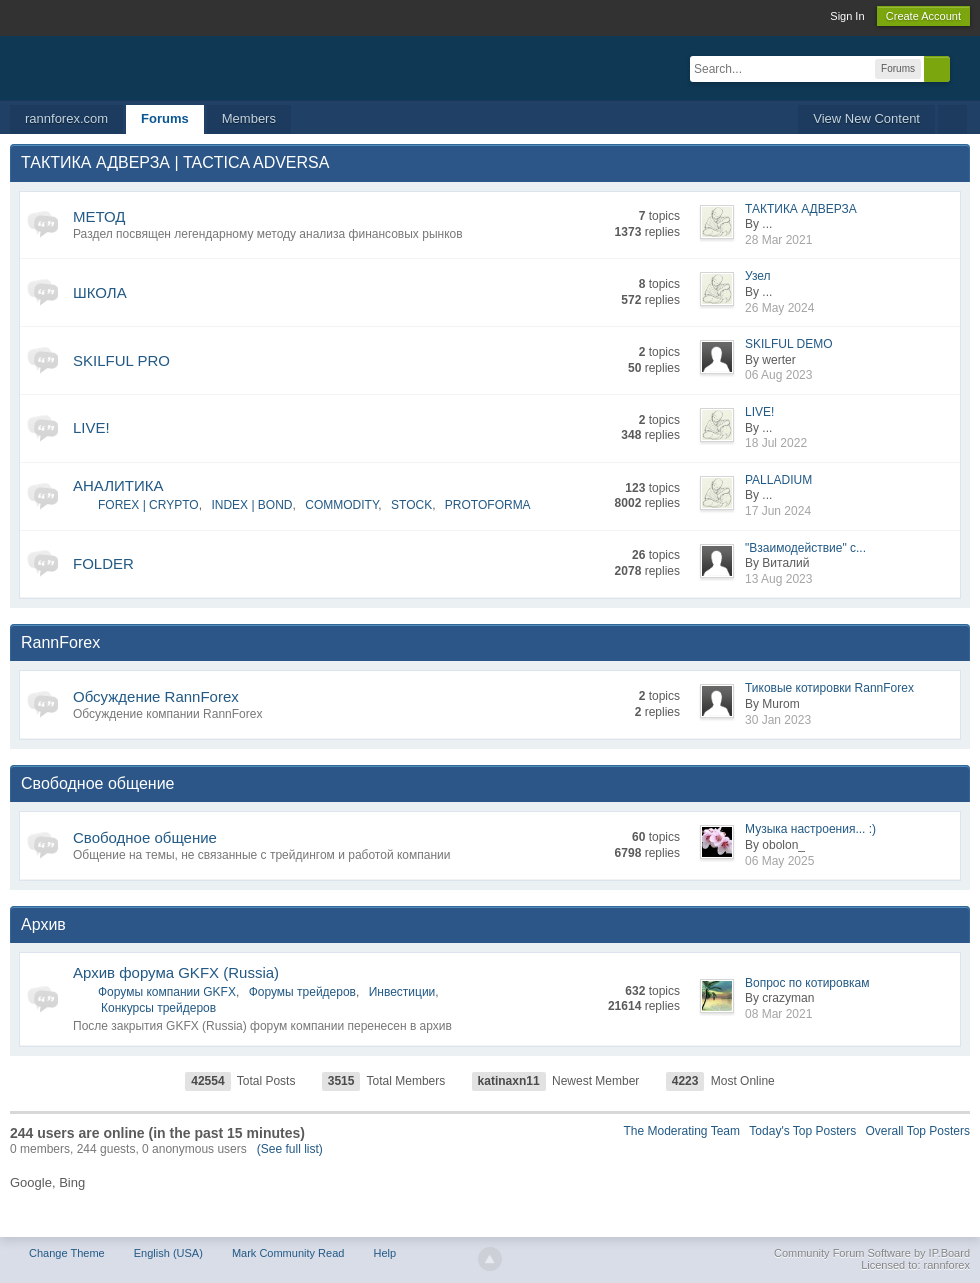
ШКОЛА (100, 292)
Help (384, 1253)
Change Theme (67, 1253)
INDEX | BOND (251, 505)
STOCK (411, 505)
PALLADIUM (778, 480)
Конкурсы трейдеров (158, 1008)
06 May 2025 (779, 861)
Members (249, 118)
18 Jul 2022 (776, 443)
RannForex (60, 642)
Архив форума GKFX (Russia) (176, 972)
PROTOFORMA (488, 505)
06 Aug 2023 (778, 375)
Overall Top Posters (918, 1131)
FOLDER (103, 563)
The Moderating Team (682, 1131)
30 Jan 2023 (778, 720)
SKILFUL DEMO (789, 344)
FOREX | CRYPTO (148, 505)
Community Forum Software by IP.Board (872, 1253)
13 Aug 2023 (778, 579)
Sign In (847, 16)
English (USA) (168, 1253)
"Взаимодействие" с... (805, 548)
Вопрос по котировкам (807, 983)
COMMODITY (341, 505)
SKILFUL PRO (121, 360)
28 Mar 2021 (778, 240)
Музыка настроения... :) (810, 829)
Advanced (962, 68)
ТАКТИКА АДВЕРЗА (801, 209)
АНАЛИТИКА (118, 485)
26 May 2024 (779, 308)
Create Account (923, 16)
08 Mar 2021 (778, 1014)
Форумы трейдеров (302, 992)
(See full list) (290, 1149)
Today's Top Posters (802, 1131)
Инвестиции (402, 992)
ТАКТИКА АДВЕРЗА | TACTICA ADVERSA (175, 162)
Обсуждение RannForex (156, 696)
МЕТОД (99, 216)
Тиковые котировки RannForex (829, 688)
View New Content (866, 118)
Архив (43, 924)
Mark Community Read (288, 1253)
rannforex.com (66, 118)
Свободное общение (98, 783)
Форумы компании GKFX (167, 992)
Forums (165, 118)
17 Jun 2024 (778, 511)
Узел (758, 276)
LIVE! (91, 427)
